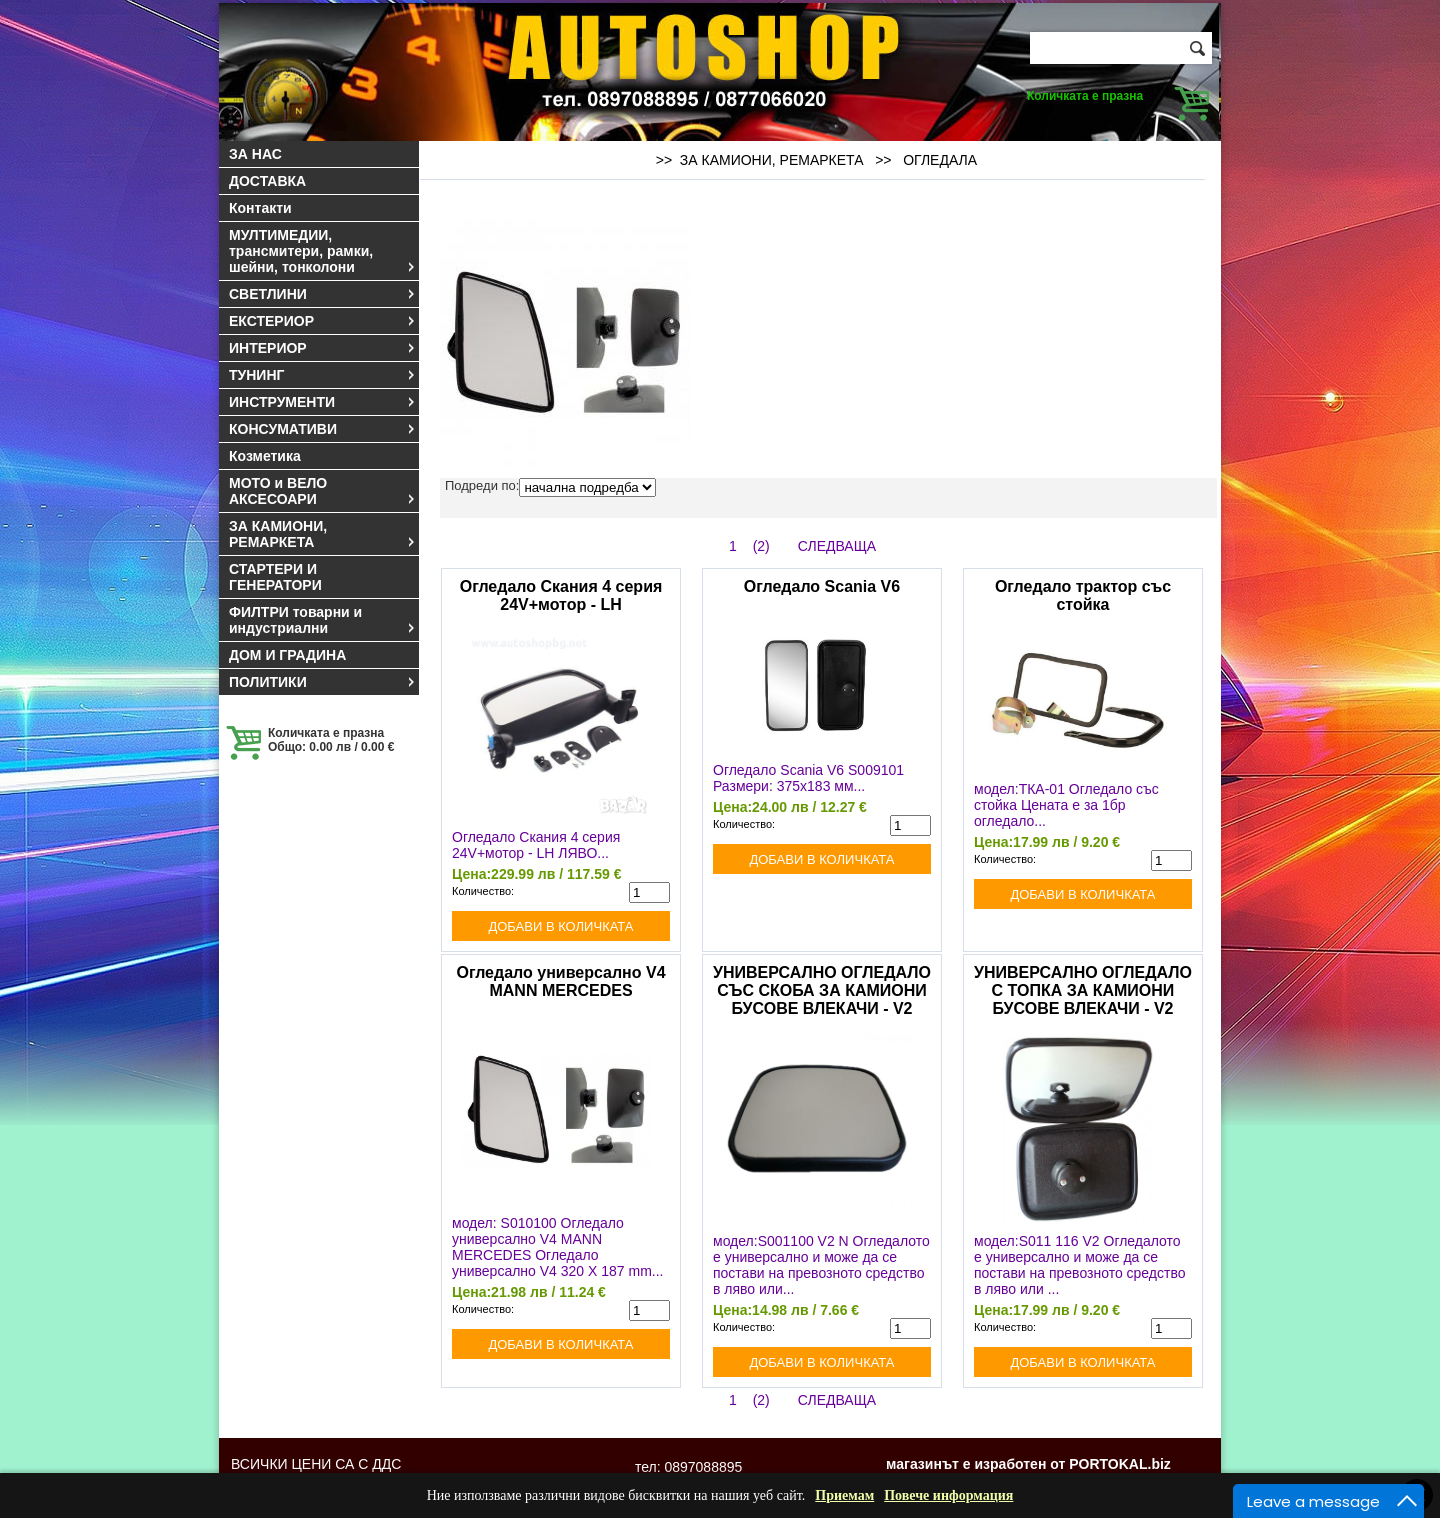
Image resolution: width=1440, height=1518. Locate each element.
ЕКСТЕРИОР (323, 321)
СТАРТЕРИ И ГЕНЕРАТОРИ (275, 577)
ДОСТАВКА (267, 181)
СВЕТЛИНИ (323, 294)
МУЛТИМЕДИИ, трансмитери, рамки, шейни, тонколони (323, 251)
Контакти (260, 208)
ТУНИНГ (323, 375)
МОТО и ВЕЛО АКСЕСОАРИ (323, 491)
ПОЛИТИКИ (323, 682)
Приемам (844, 1495)
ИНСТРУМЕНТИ (323, 402)
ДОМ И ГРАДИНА (287, 655)
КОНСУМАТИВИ (323, 429)
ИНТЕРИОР (323, 348)
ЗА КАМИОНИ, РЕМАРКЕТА (323, 534)
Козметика (265, 456)
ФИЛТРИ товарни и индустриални (323, 620)
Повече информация (948, 1495)
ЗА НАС (255, 154)
